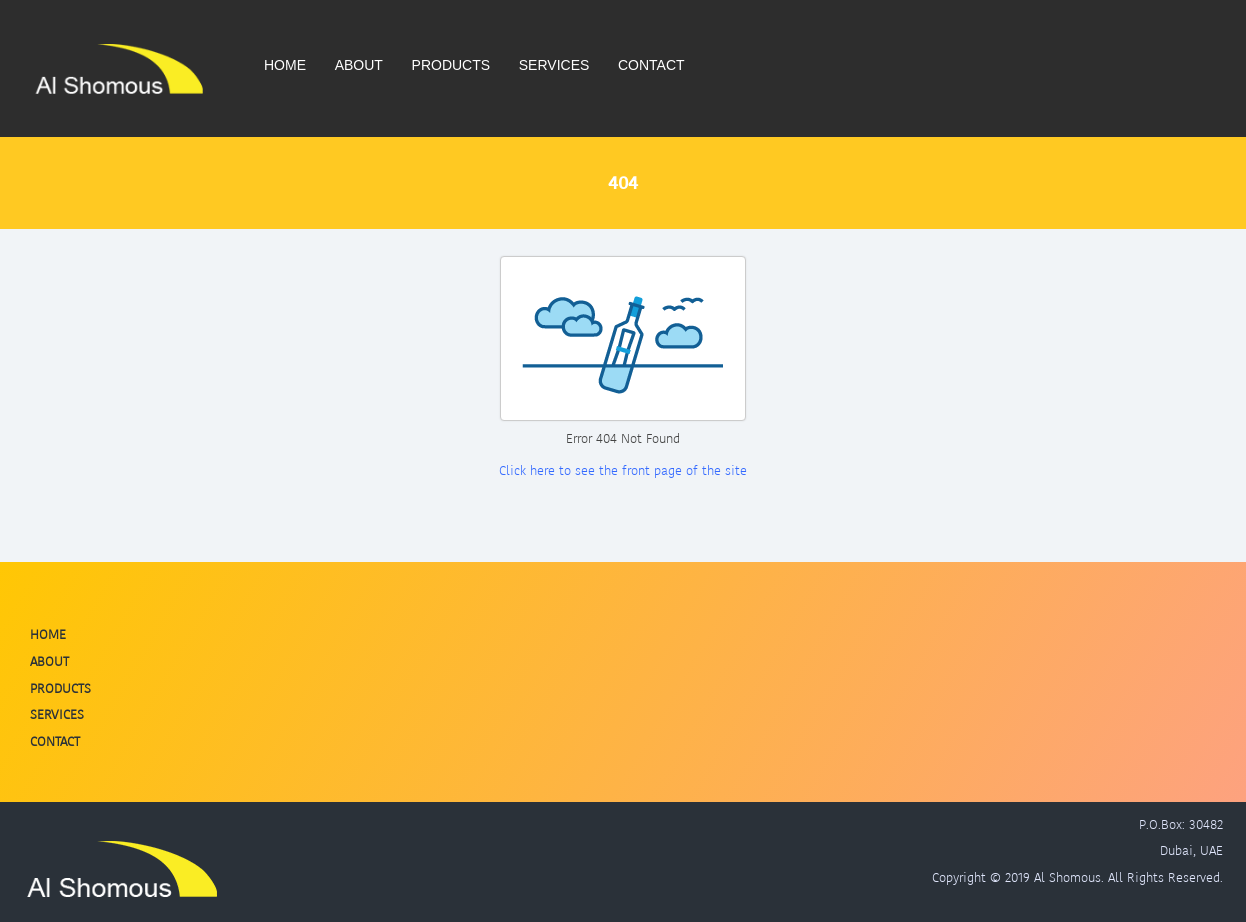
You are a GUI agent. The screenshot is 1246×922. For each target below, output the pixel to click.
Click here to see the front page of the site (623, 470)
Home (285, 65)
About (359, 65)
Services (554, 65)
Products (451, 65)
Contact (651, 65)
